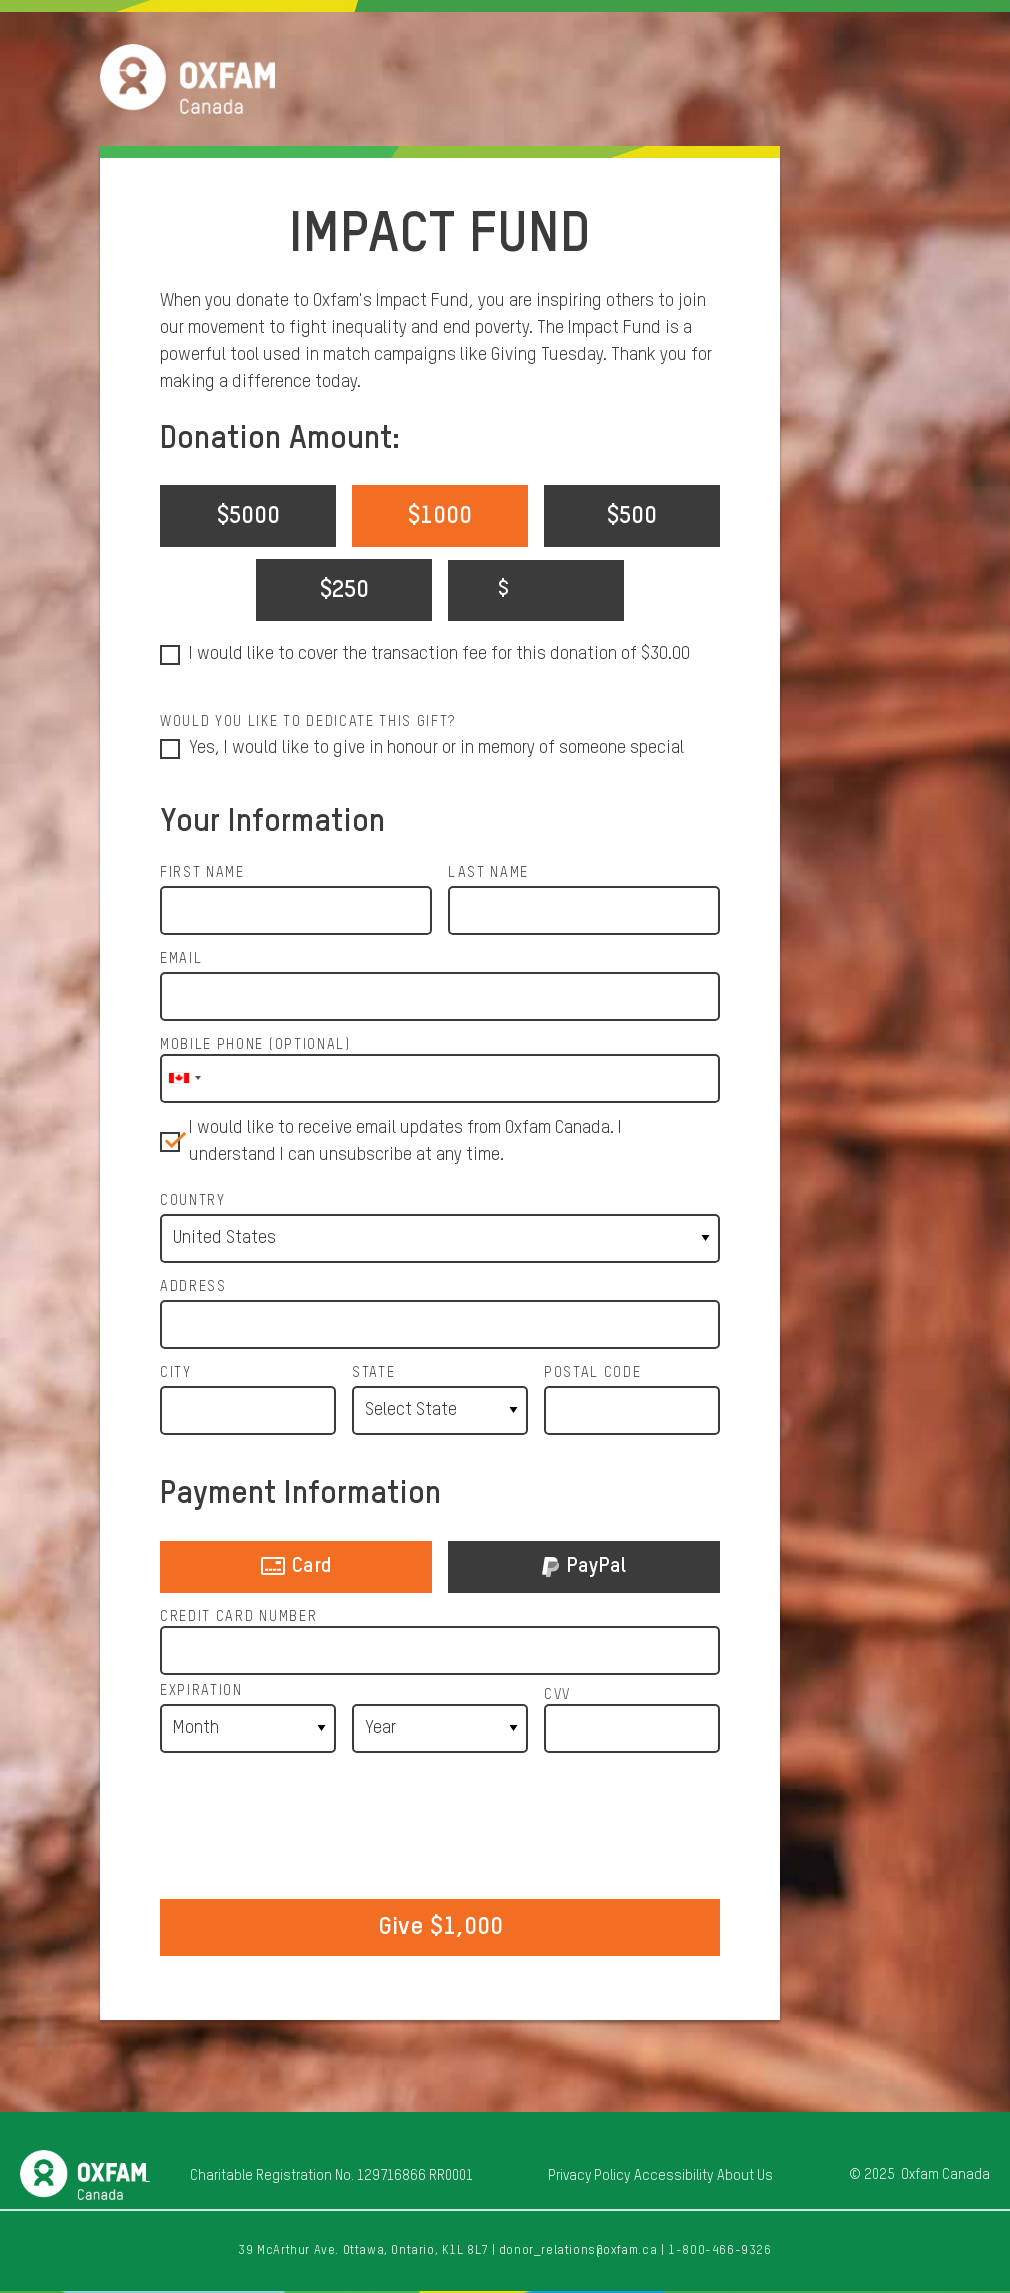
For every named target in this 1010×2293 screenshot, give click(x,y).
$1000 (440, 516)
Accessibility (673, 2176)
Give (440, 1927)
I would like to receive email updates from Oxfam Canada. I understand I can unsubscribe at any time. (405, 1141)
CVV (557, 1695)
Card (296, 1569)
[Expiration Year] (440, 1728)
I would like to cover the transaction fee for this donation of (439, 654)
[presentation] (440, 1828)
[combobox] (184, 1078)
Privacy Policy (589, 2176)
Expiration (201, 1691)
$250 (344, 590)
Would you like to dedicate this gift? (308, 722)
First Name (202, 873)
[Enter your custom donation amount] (536, 590)
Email (181, 959)
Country (193, 1201)
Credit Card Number (238, 1617)
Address (193, 1287)
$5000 (248, 516)
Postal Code (592, 1373)
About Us (745, 2176)
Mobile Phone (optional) (255, 1045)
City (176, 1373)
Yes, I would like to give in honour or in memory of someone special (436, 748)
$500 (632, 516)
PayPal (584, 1569)
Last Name (488, 873)
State (373, 1373)
